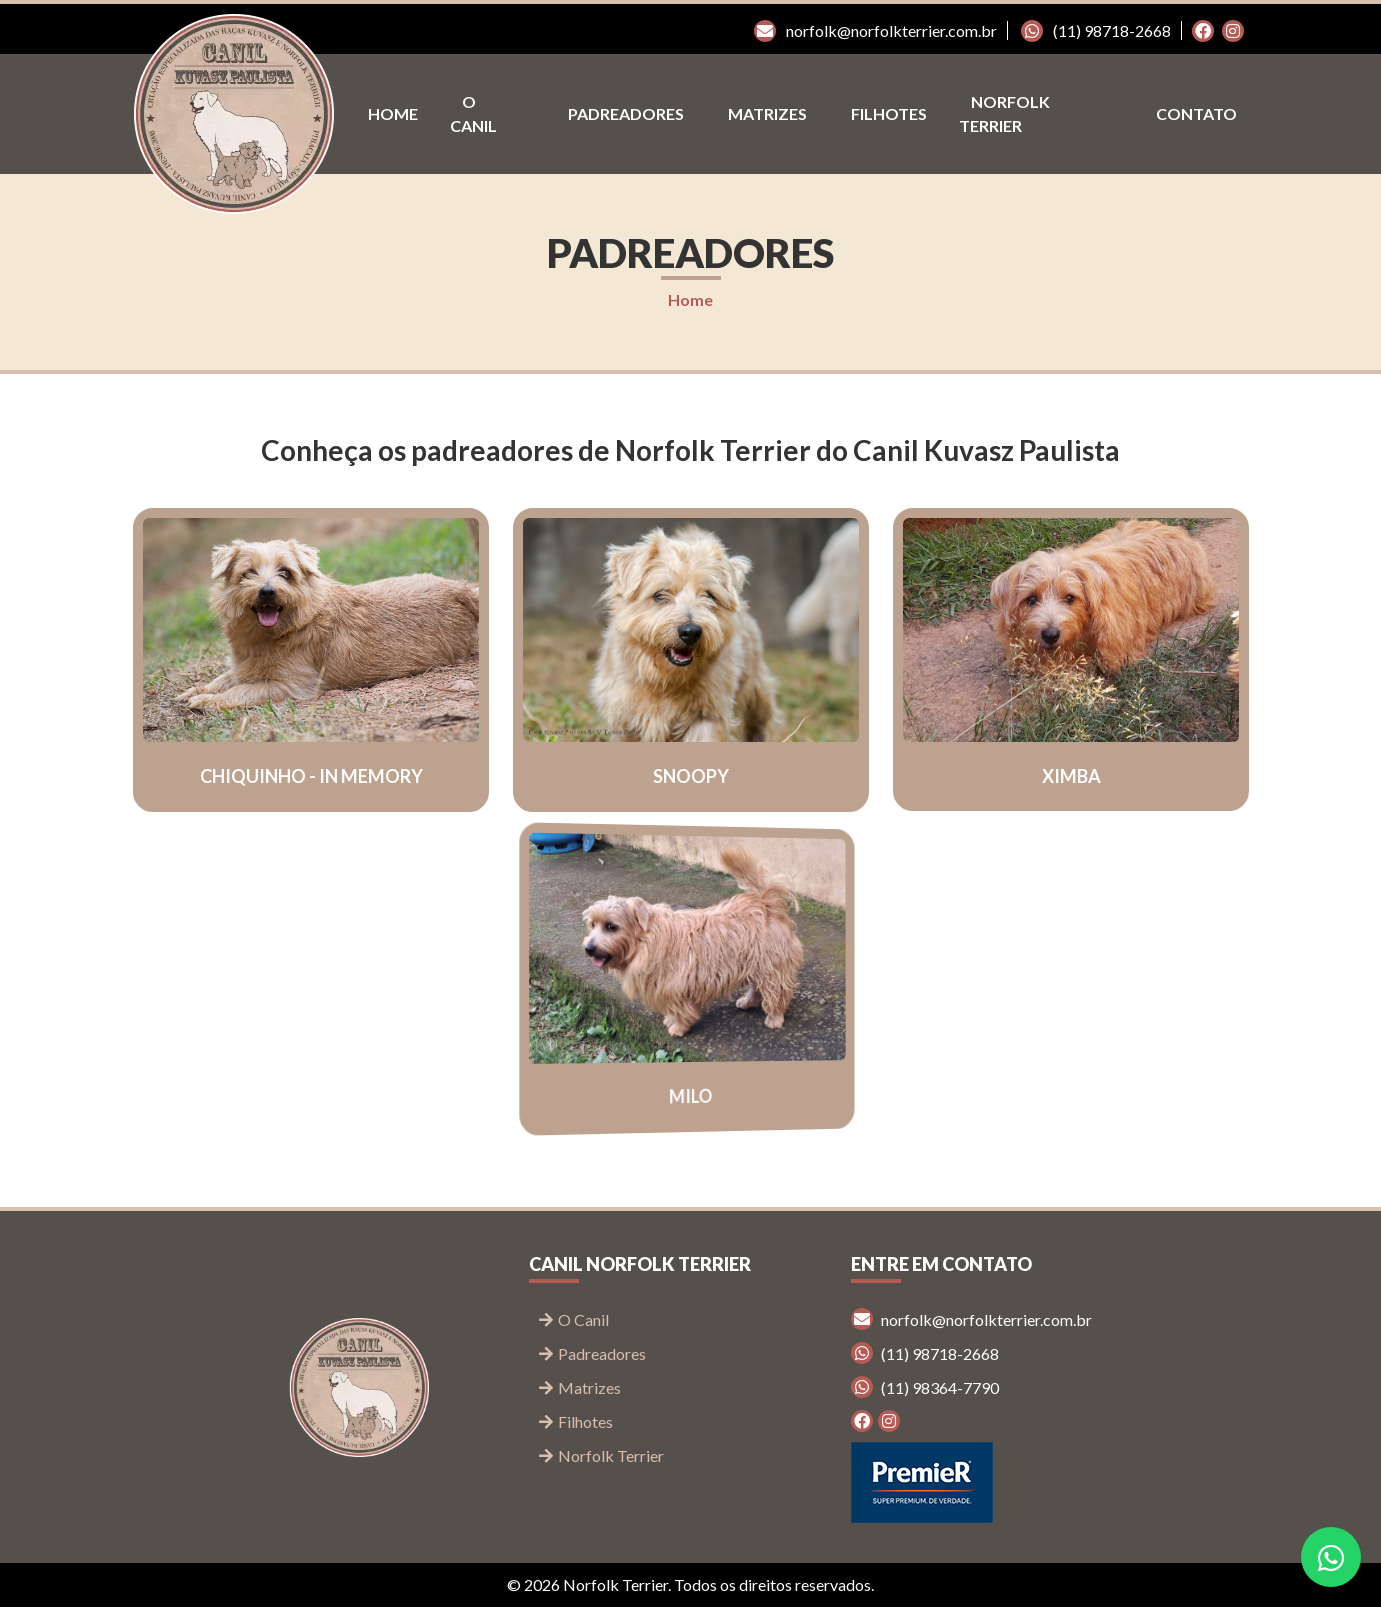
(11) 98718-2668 (1096, 30)
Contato (1196, 113)
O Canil (473, 113)
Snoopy (690, 776)
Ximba (1070, 775)
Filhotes (889, 113)
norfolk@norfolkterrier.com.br (875, 30)
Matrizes (767, 113)
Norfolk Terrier (1004, 113)
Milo (690, 1097)
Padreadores (626, 113)
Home (393, 113)
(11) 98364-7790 (925, 1387)
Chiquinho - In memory (310, 776)
